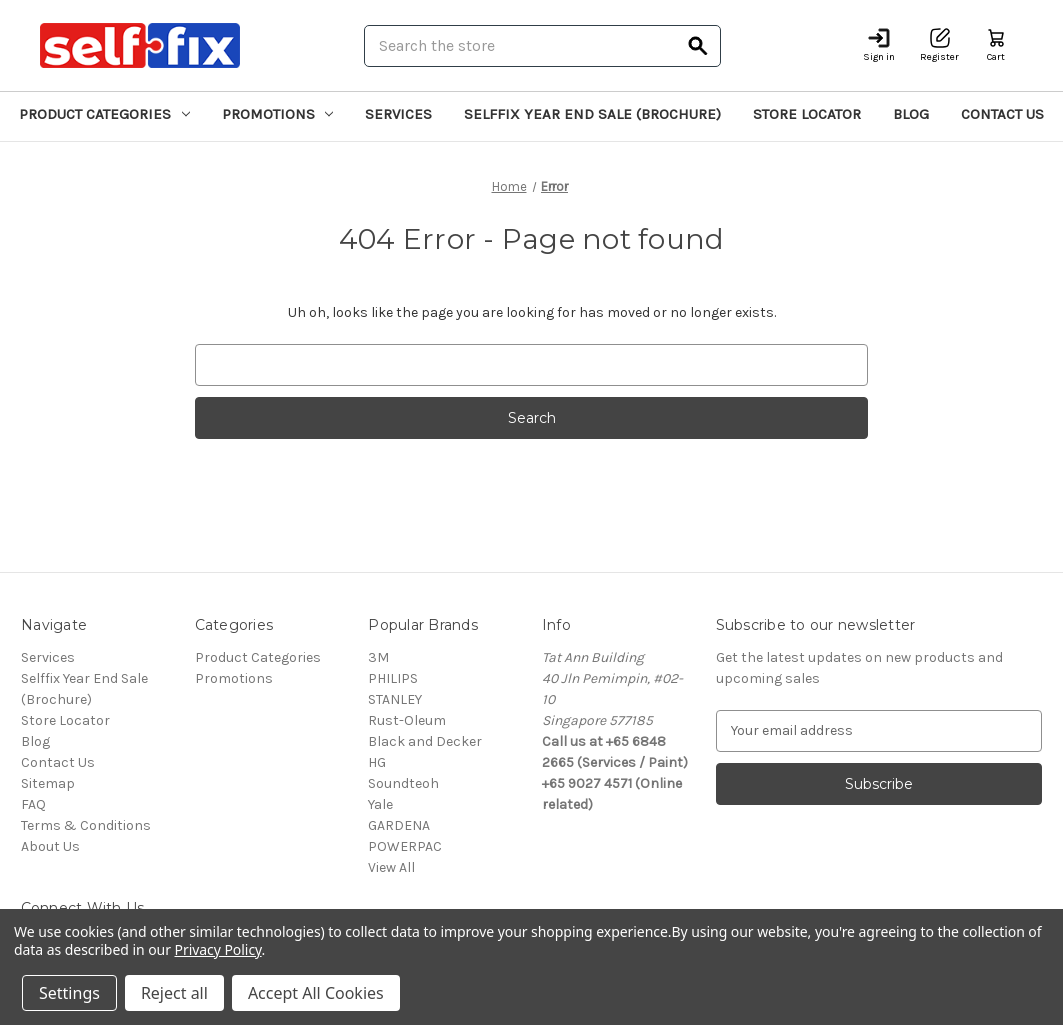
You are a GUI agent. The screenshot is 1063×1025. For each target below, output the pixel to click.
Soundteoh (403, 783)
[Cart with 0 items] (996, 45)
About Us (50, 846)
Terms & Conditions (86, 825)
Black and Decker (425, 741)
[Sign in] (879, 45)
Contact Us (1002, 114)
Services (398, 114)
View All (391, 867)
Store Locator (807, 114)
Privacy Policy (218, 949)
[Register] (939, 45)
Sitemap (48, 783)
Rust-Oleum (407, 720)
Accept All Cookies (316, 993)
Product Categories (104, 114)
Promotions (278, 114)
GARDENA (399, 825)
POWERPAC (405, 846)
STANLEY (395, 699)
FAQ (33, 804)
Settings (69, 993)
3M (378, 657)
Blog (911, 114)
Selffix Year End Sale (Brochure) (592, 114)
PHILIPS (393, 678)
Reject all (174, 993)
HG (377, 762)
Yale (380, 804)
